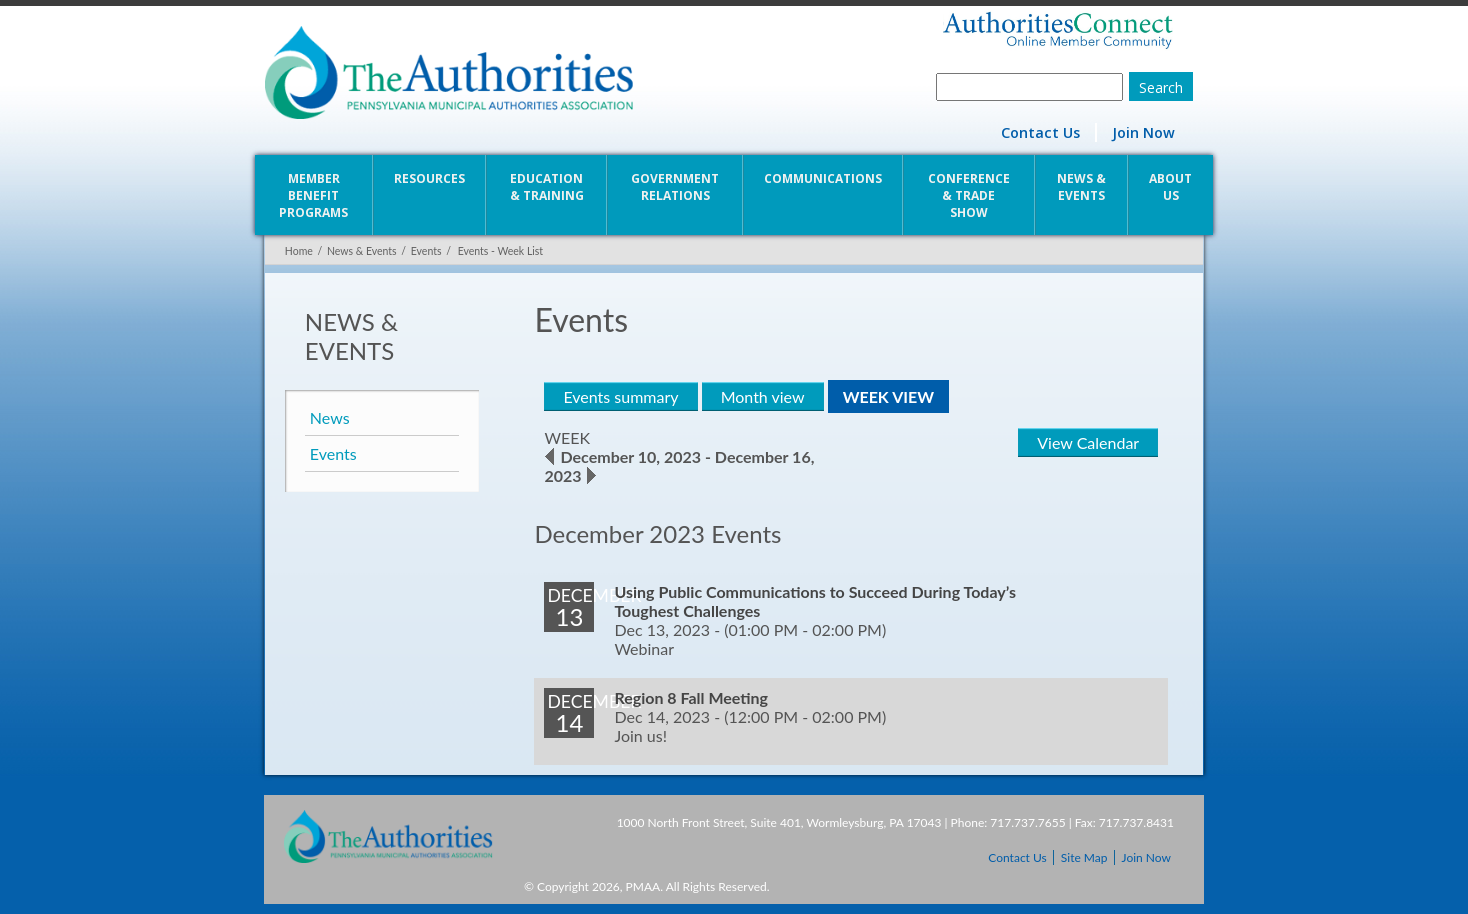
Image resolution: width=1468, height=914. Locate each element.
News (329, 417)
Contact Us (1041, 132)
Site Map (1084, 857)
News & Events (1081, 187)
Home (298, 251)
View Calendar (1089, 442)
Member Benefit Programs (312, 195)
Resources (429, 178)
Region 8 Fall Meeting (691, 697)
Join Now (1144, 132)
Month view (762, 396)
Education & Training (547, 187)
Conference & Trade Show (969, 195)
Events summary (620, 396)
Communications (823, 178)
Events (425, 251)
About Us (1171, 187)
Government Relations (675, 187)
